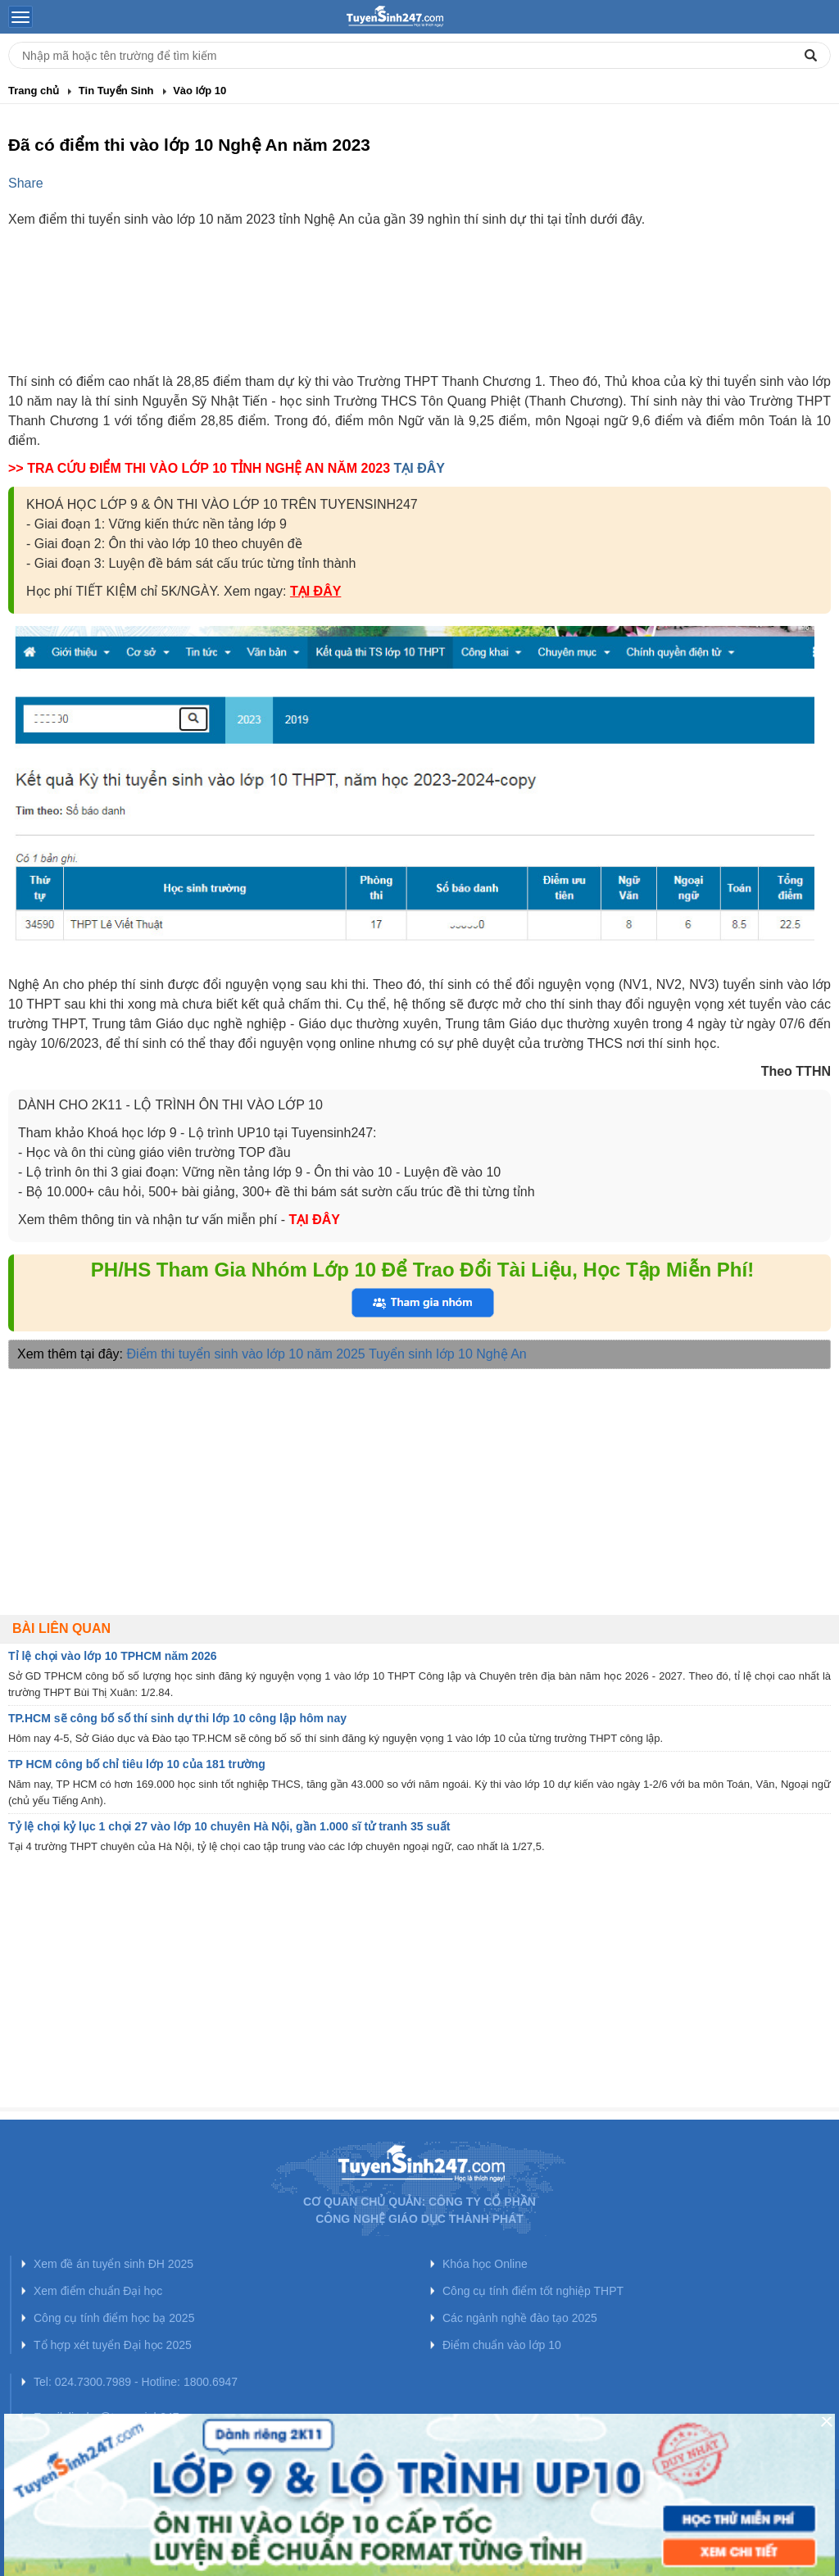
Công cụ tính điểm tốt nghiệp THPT (533, 2290)
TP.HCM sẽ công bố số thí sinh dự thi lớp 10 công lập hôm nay (177, 1718)
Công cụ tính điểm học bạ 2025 (114, 2317)
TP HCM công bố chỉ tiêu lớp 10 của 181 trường (136, 1764)
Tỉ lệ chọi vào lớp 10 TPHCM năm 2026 (112, 1655)
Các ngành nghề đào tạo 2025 (519, 2317)
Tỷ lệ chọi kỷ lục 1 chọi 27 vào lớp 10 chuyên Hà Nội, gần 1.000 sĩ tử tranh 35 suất (229, 1826)
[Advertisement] (419, 315)
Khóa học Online (485, 2263)
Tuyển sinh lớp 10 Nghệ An (448, 1354)
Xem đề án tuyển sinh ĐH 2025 (113, 2263)
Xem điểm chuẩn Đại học (98, 2290)
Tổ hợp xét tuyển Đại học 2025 (113, 2345)
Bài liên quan (61, 1628)
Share (25, 183)
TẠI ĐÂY (419, 468)
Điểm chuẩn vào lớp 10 (501, 2345)
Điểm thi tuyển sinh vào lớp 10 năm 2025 (246, 1354)
